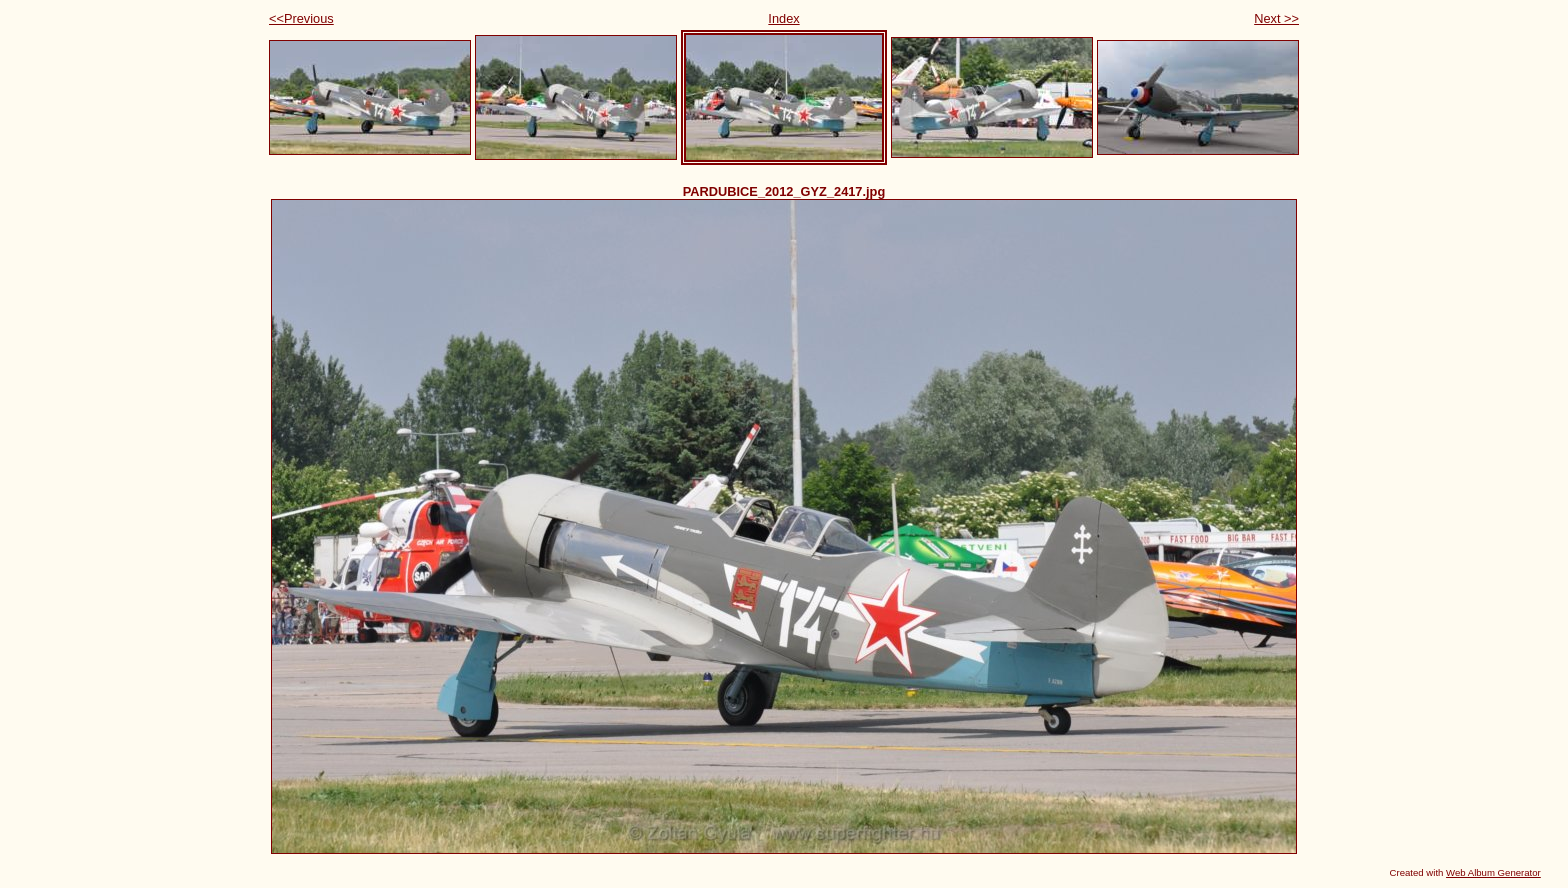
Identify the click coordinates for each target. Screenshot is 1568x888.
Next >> (1276, 18)
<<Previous (301, 18)
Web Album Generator (1493, 872)
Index (783, 18)
